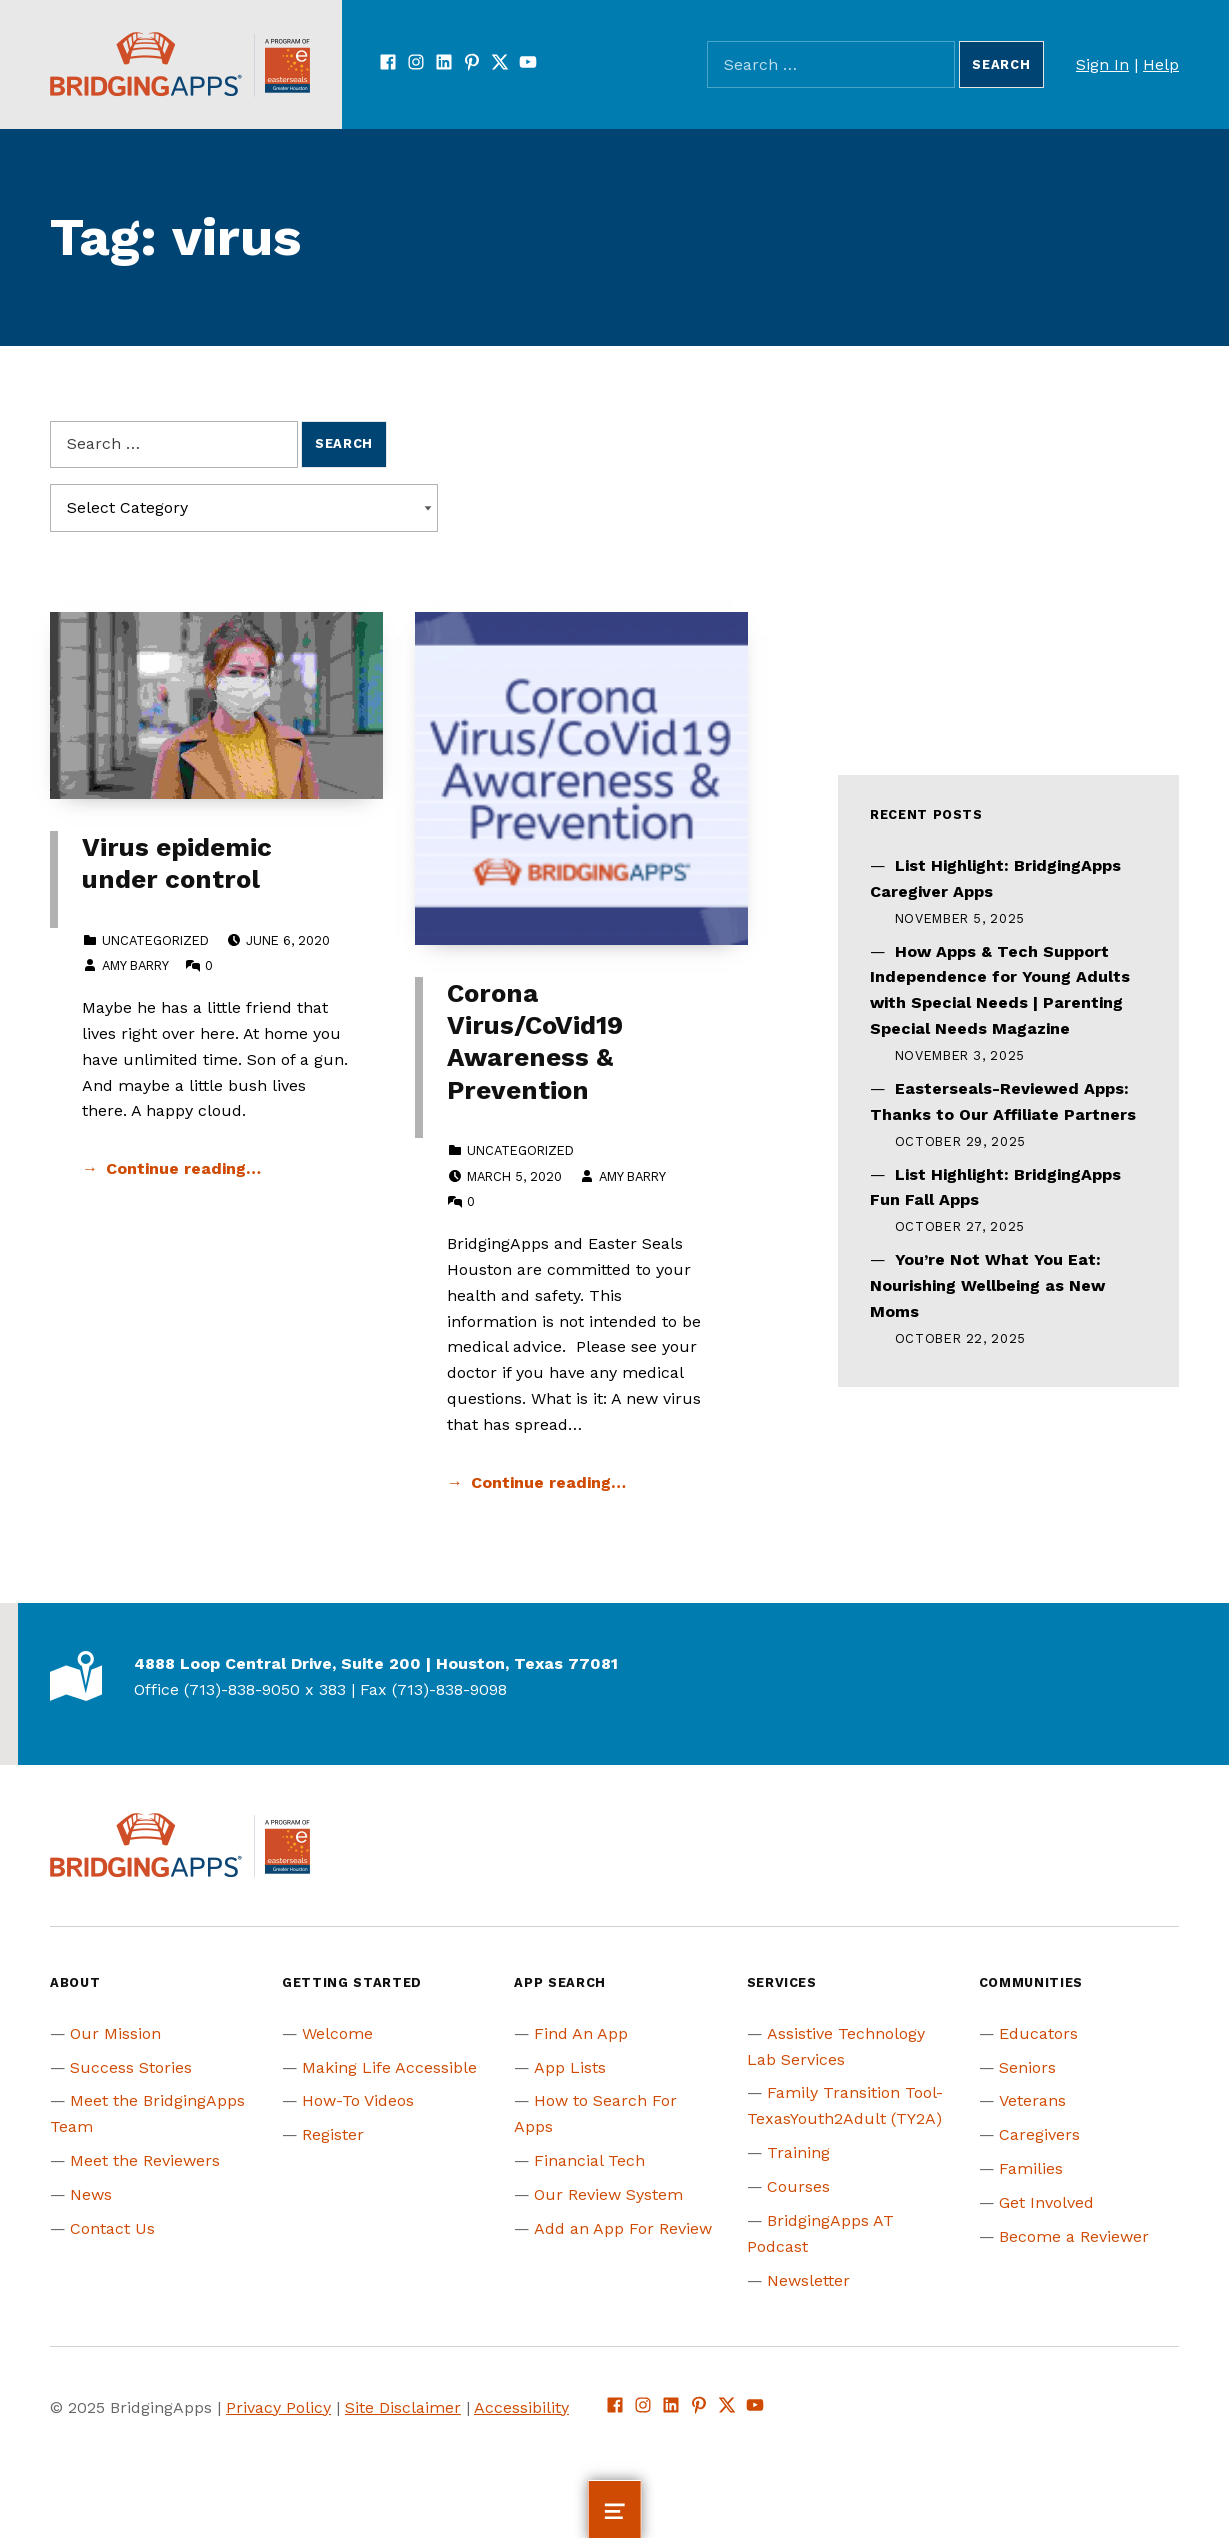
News (91, 2194)
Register (333, 2134)
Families (1031, 2168)
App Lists (570, 2067)
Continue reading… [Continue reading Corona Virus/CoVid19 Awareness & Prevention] (548, 1482)
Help (1161, 64)
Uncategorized (155, 940)
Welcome (337, 2033)
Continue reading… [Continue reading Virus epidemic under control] (183, 1168)
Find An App (581, 2033)
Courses (798, 2186)
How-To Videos (358, 2100)
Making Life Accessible (389, 2067)
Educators (1038, 2033)
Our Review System (608, 2194)
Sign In (1102, 64)
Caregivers (1039, 2134)
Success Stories (131, 2067)
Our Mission (115, 2033)
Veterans (1032, 2100)
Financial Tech (589, 2160)
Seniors (1027, 2067)
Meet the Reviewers (145, 2160)
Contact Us (112, 2228)
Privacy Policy (278, 2407)
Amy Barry (135, 965)
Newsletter (808, 2280)
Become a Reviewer (1074, 2236)
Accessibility (521, 2407)
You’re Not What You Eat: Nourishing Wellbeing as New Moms (987, 1285)
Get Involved (1046, 2202)
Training (798, 2152)
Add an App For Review (623, 2228)
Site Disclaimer (403, 2407)
